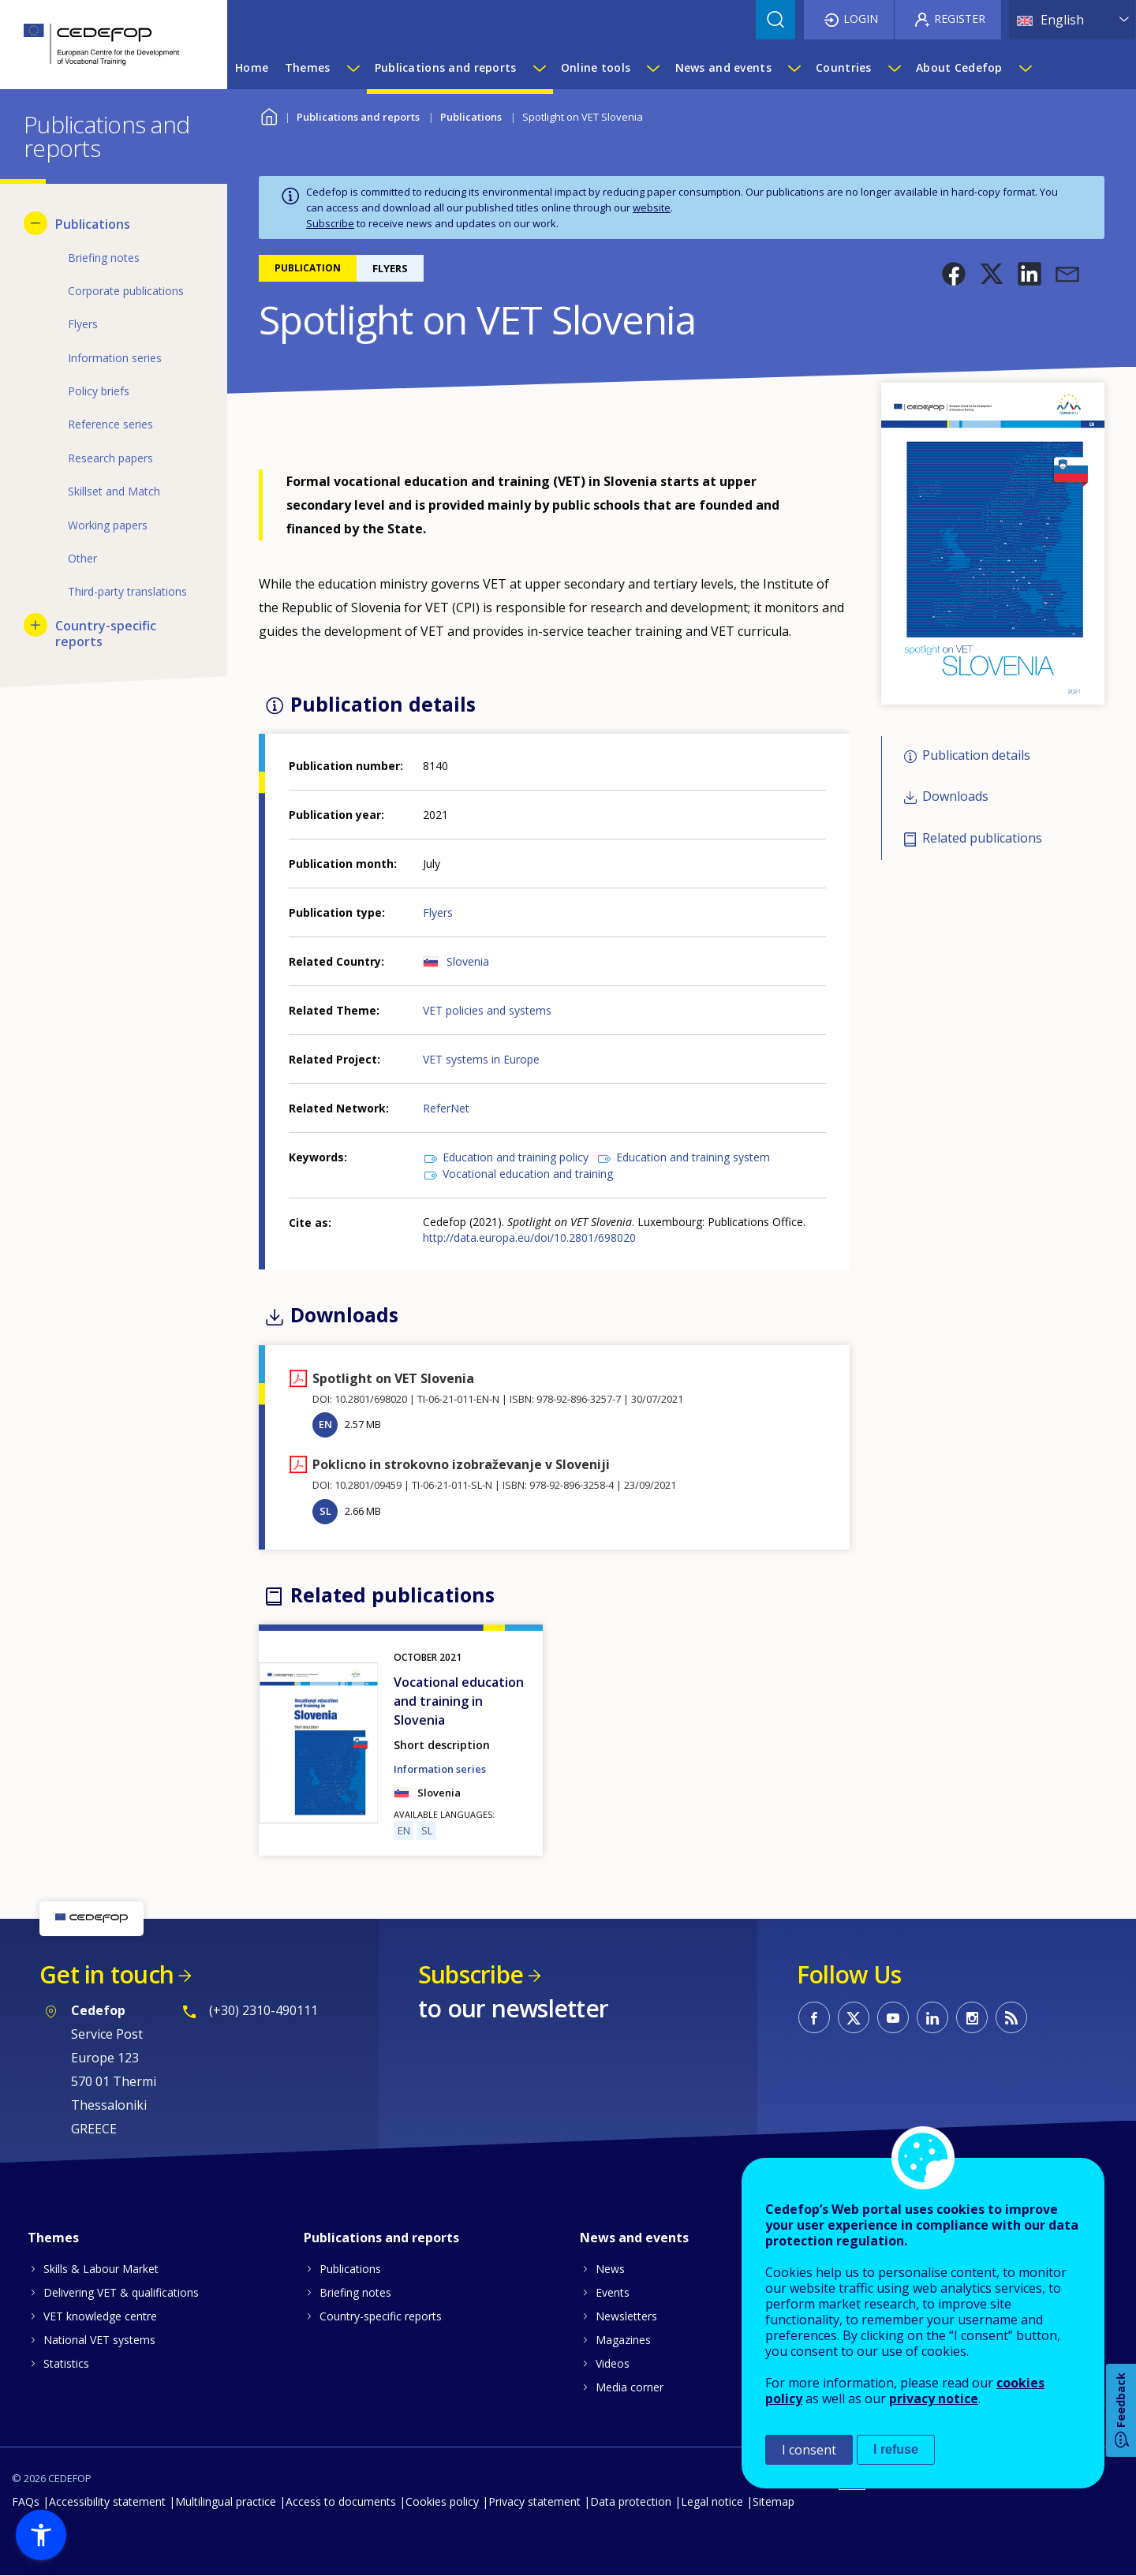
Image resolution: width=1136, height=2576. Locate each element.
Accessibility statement (107, 2501)
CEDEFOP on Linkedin (932, 2017)
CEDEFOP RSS (1011, 2017)
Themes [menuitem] (308, 67)
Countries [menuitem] (844, 67)
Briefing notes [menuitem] (104, 257)
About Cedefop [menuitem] (959, 67)
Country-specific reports (381, 2316)
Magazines (623, 2339)
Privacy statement (534, 2501)
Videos (613, 2363)
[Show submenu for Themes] (352, 68)
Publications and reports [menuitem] (446, 67)
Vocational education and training (528, 1173)
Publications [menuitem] (92, 224)
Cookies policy (442, 2501)
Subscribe (330, 223)
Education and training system (693, 1157)
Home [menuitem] (251, 67)
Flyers (438, 912)
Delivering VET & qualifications (121, 2292)
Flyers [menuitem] (83, 323)
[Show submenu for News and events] (793, 68)
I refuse (895, 2449)
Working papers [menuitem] (108, 525)
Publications (471, 117)
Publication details (976, 755)
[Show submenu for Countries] (894, 68)
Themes (53, 2237)
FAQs (25, 2501)
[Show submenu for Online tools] (652, 68)
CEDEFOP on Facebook (814, 2017)
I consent (809, 2449)
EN (325, 1424)
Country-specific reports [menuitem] (105, 633)
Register (959, 18)
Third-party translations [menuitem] (127, 591)
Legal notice (712, 2501)
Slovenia (468, 961)
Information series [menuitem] (115, 357)
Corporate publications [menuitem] (126, 290)
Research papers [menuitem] (110, 458)
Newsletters (626, 2316)
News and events (634, 2237)
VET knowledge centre (100, 2316)
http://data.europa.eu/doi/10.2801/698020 (529, 1237)
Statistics (66, 2363)
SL (325, 1511)
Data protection (630, 2501)
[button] (954, 274)
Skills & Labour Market (101, 2268)
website (652, 207)
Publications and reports (358, 117)
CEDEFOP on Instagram (972, 2017)
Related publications (982, 838)
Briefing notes (355, 2292)
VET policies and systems (487, 1010)
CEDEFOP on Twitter (853, 2017)
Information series (440, 1769)
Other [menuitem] (82, 558)
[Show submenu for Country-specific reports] (35, 625)
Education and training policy (516, 1157)
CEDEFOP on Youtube (893, 2017)
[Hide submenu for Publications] (35, 223)
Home (268, 115)
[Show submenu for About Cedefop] (1025, 68)
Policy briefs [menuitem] (98, 390)
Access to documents (341, 2501)
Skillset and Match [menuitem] (114, 491)
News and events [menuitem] (723, 67)
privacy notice (933, 2398)
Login (860, 18)
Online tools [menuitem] (595, 67)
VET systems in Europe (481, 1059)
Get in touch (106, 1974)
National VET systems (99, 2339)
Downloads (955, 797)
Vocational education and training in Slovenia (459, 1701)
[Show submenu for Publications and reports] (539, 68)
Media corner (629, 2387)
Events (613, 2292)
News (610, 2268)
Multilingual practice (225, 2501)
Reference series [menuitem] (110, 424)
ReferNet (446, 1108)
